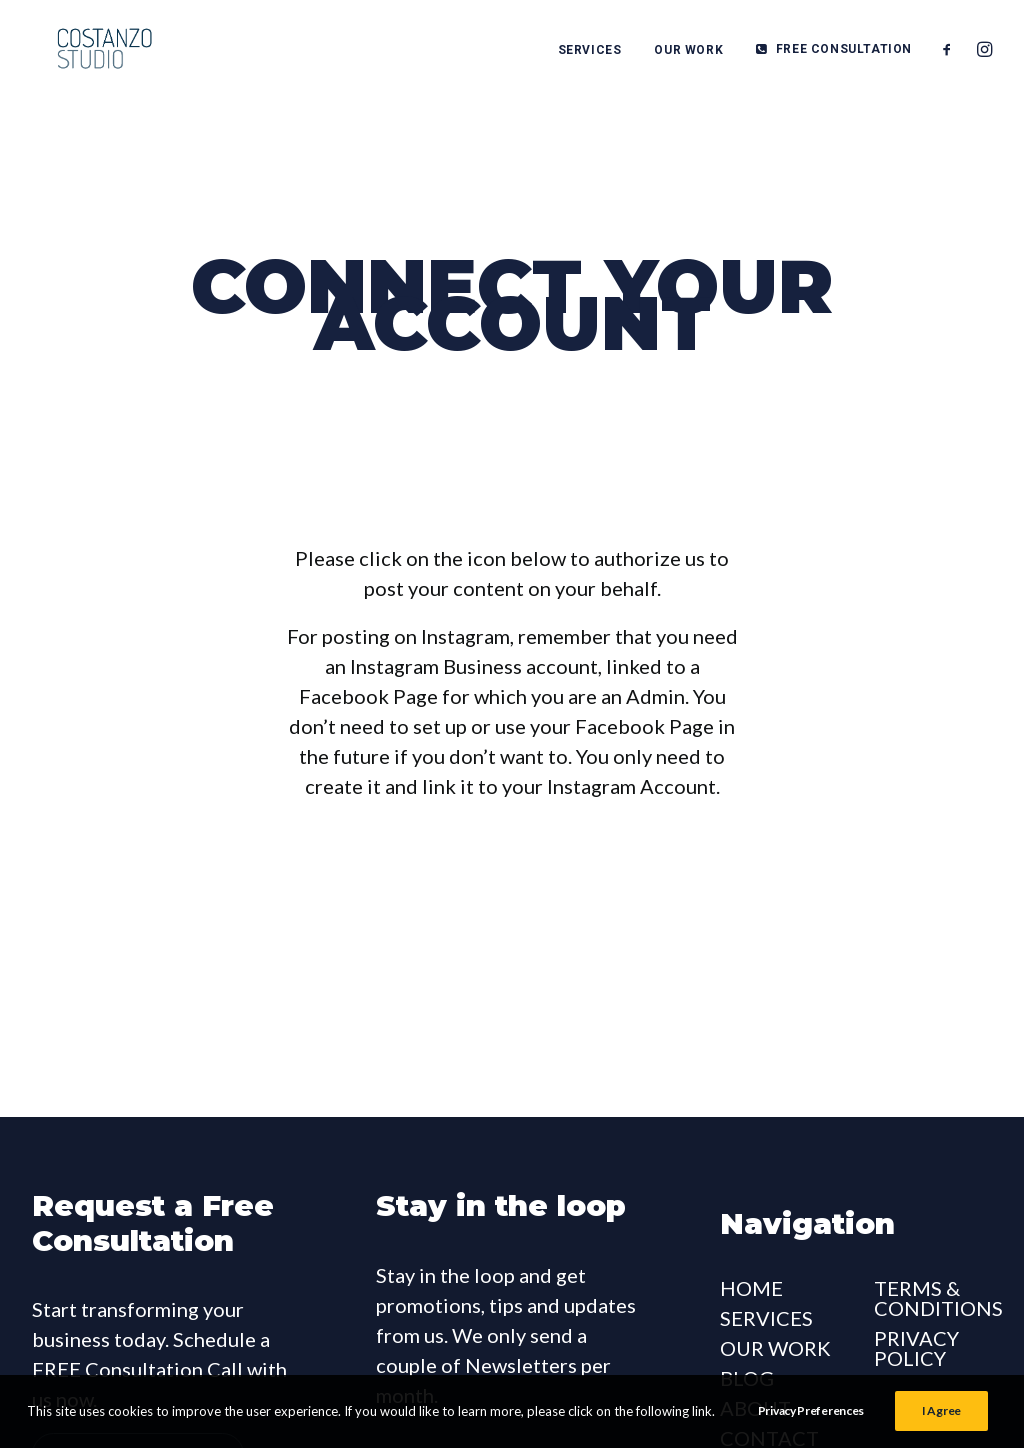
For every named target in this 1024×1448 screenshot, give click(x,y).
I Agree (941, 1410)
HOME (751, 1216)
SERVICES (590, 53)
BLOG (747, 1306)
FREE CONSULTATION (844, 52)
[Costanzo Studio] (88, 52)
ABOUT (755, 1336)
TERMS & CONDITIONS (938, 1226)
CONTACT (769, 1366)
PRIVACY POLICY (916, 1276)
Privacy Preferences (811, 1410)
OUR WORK (688, 53)
